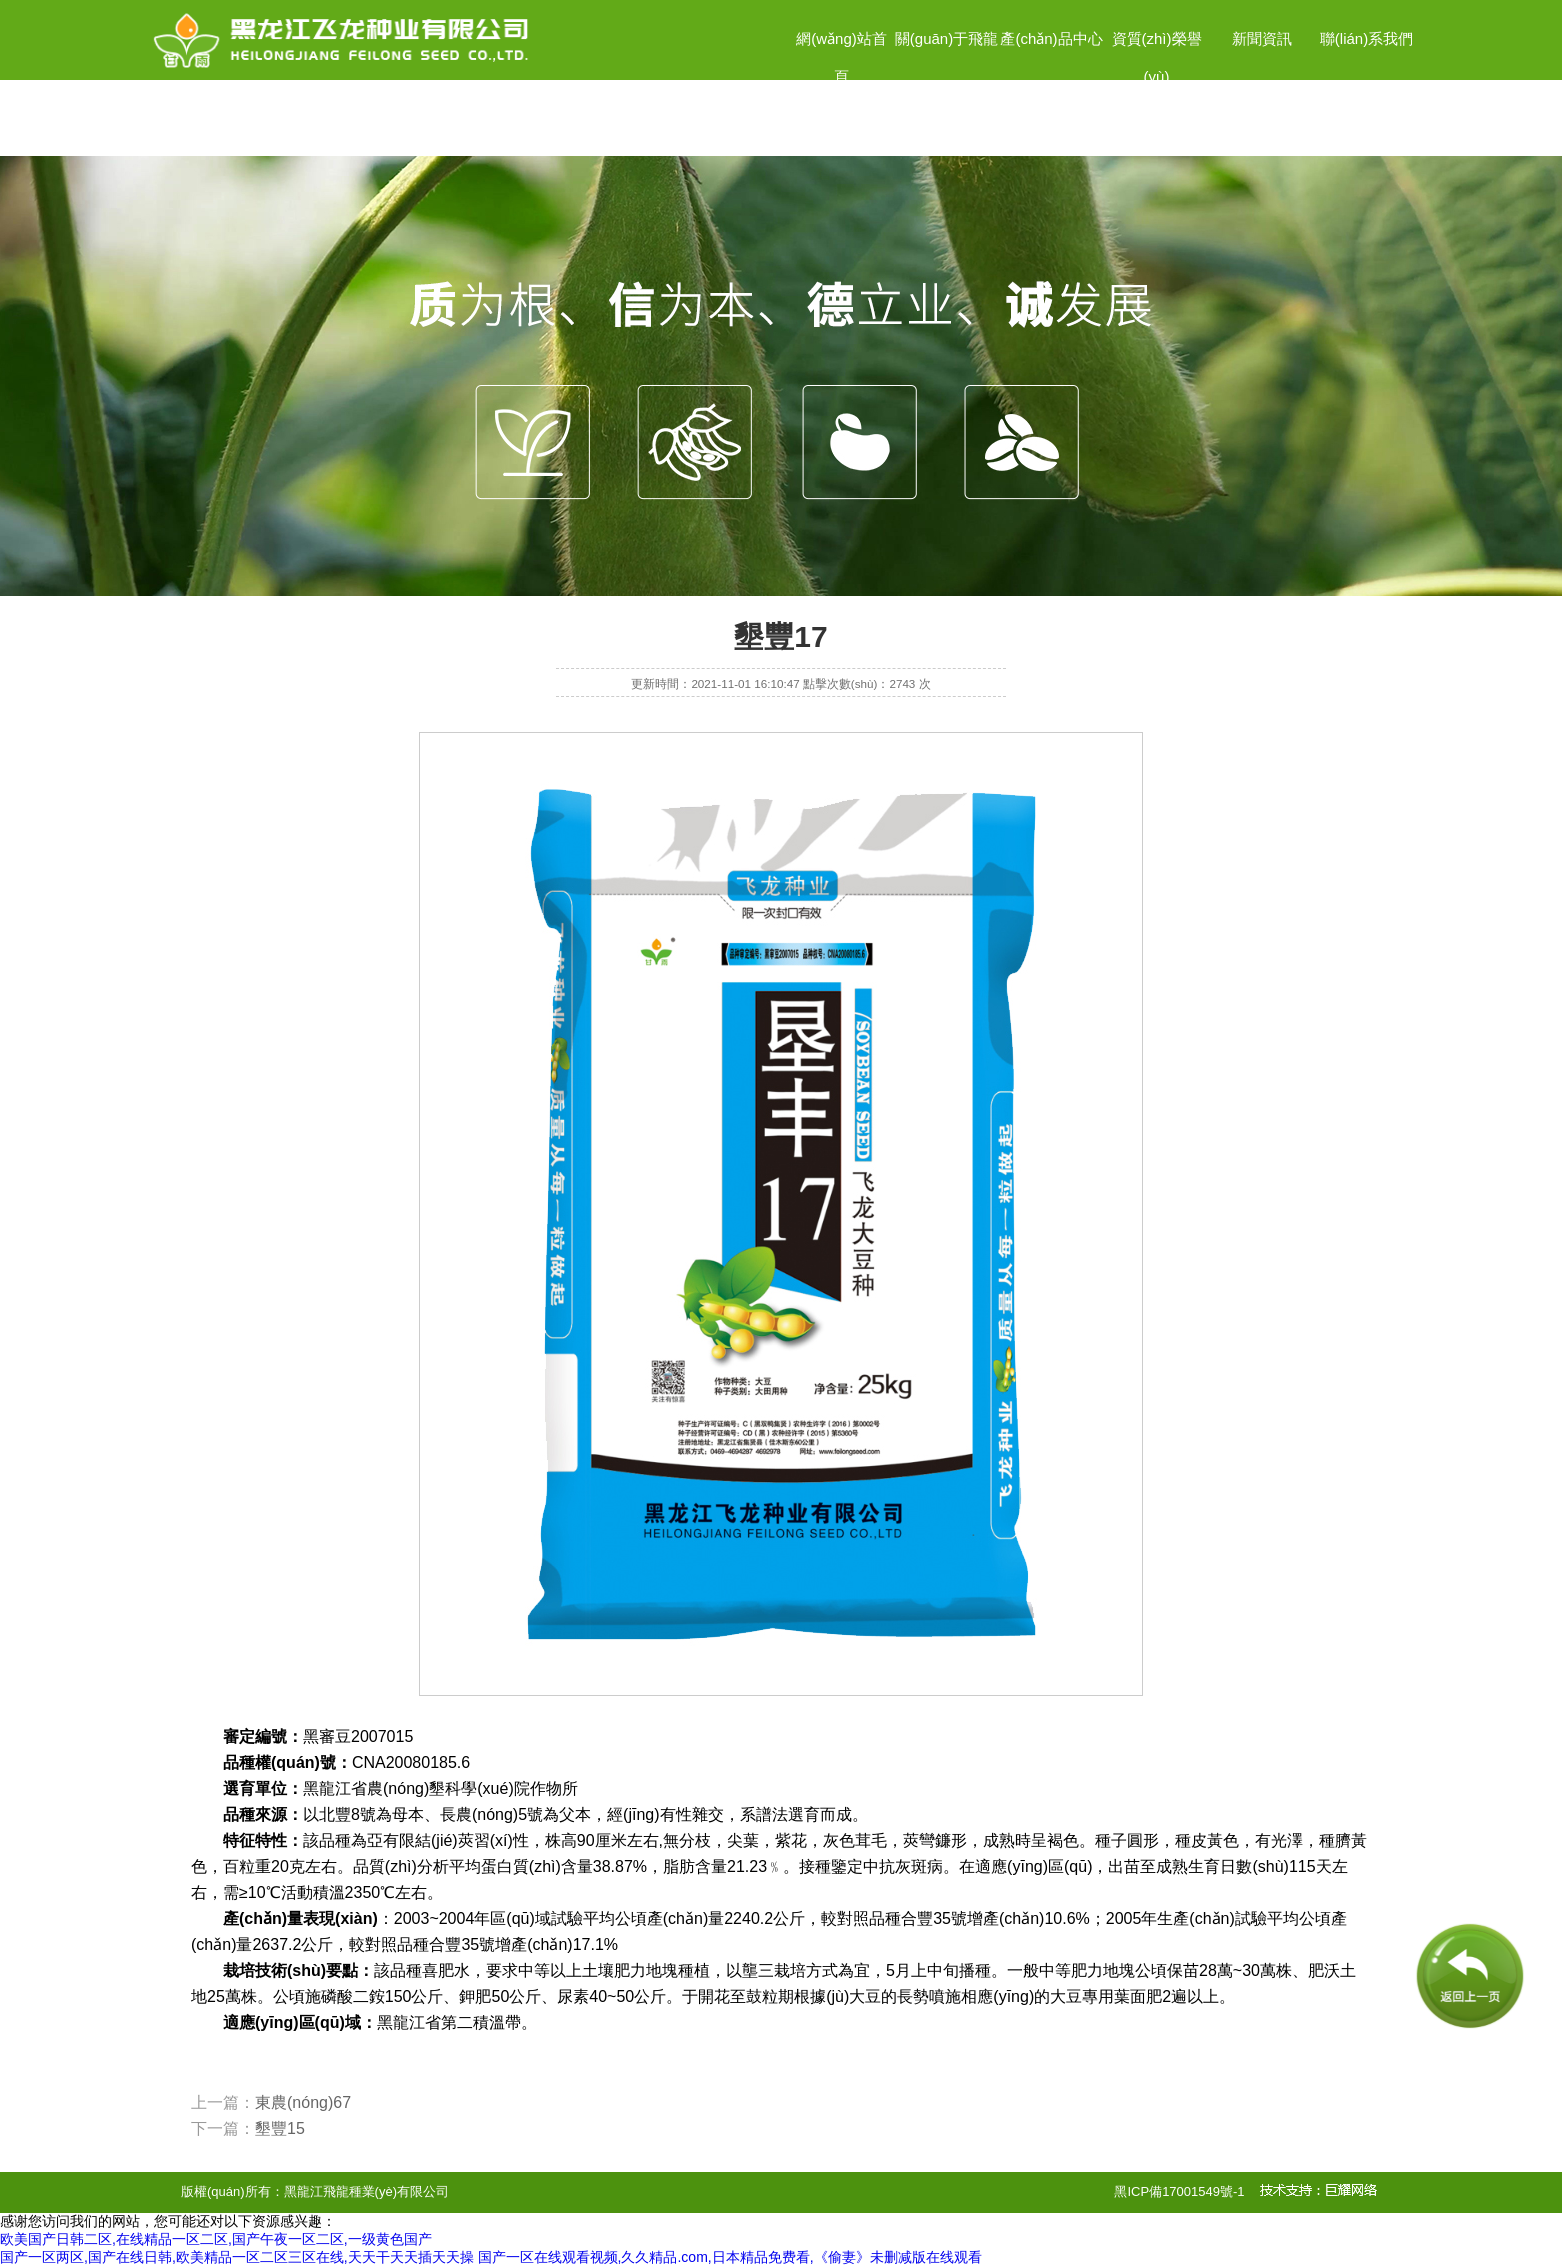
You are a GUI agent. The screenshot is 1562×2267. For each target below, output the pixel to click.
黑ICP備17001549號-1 (1179, 2191)
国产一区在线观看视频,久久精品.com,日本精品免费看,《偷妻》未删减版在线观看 (730, 2257)
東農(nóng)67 (303, 2102)
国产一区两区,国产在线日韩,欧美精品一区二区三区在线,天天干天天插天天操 (237, 2257)
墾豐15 (280, 2128)
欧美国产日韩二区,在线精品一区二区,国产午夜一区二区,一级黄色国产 (216, 2239)
